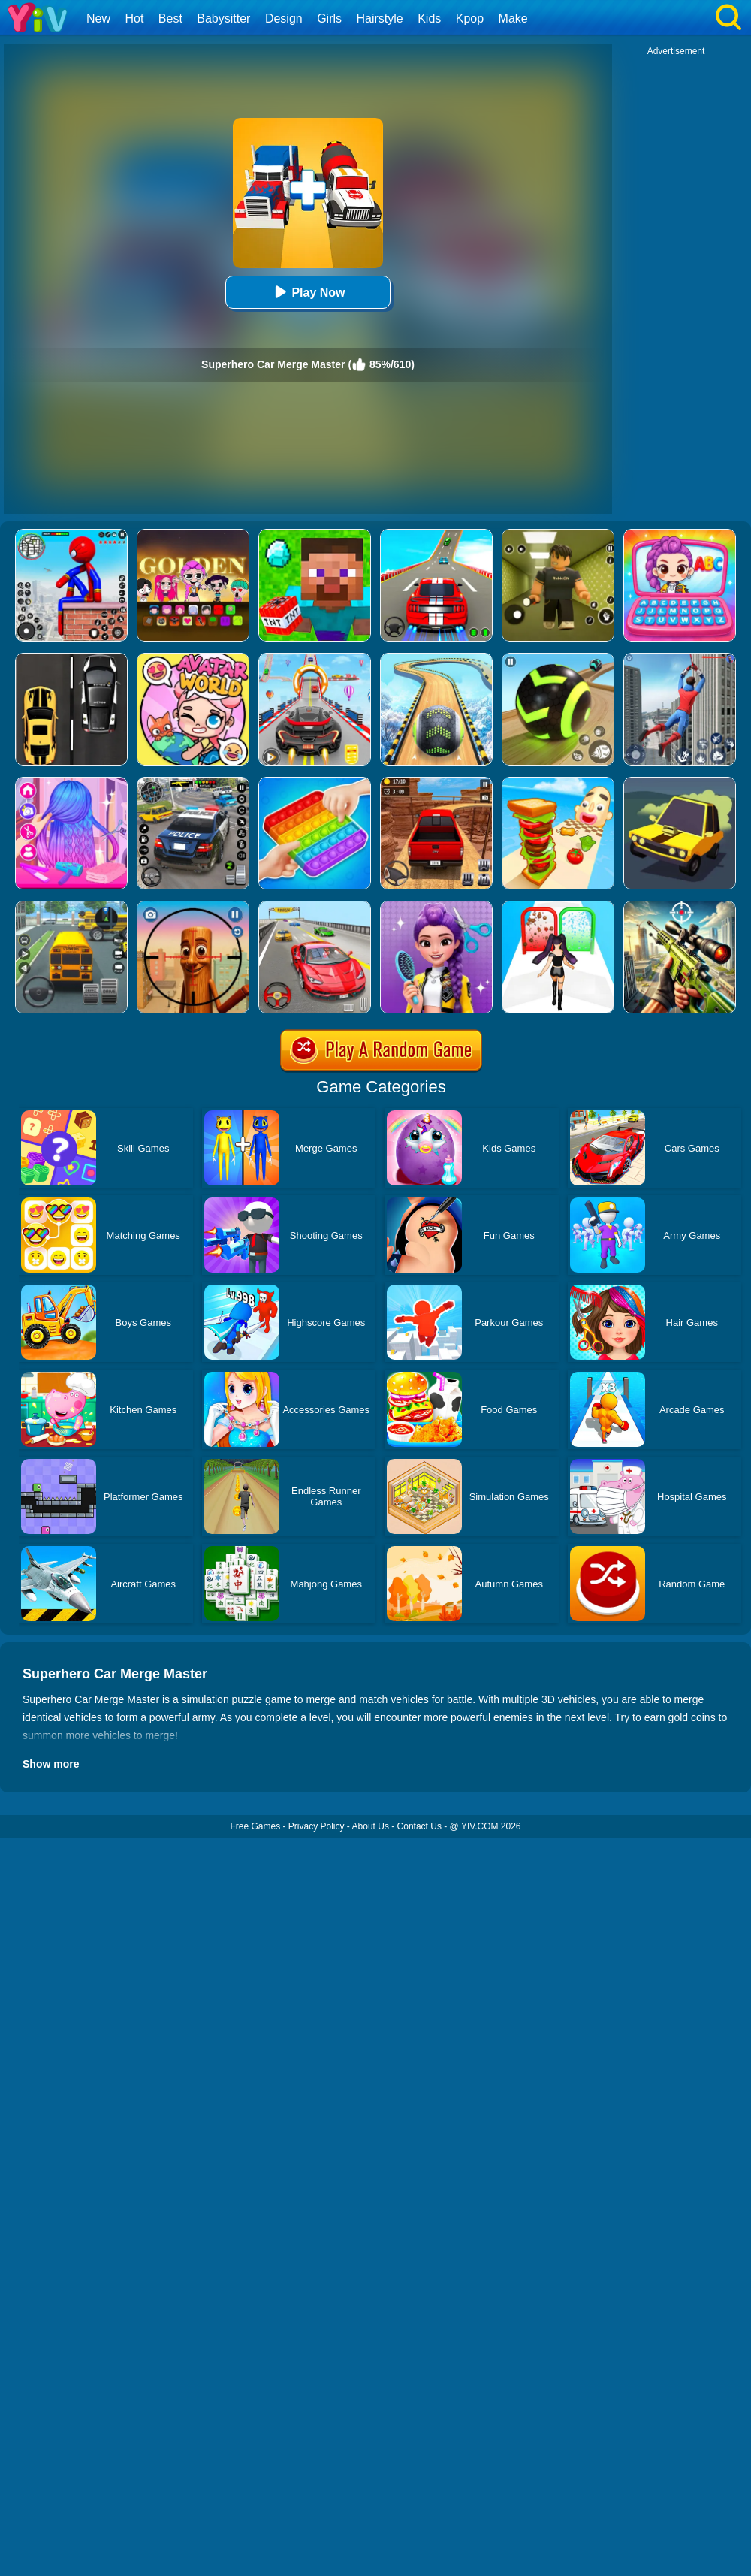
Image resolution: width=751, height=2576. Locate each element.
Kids (429, 18)
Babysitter (223, 18)
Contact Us (419, 1826)
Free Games (255, 1826)
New (98, 18)
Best (170, 18)
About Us (370, 1826)
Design (284, 18)
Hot (134, 18)
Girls (329, 18)
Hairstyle (380, 18)
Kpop (470, 18)
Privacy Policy (316, 1826)
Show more (51, 1764)
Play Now (307, 291)
